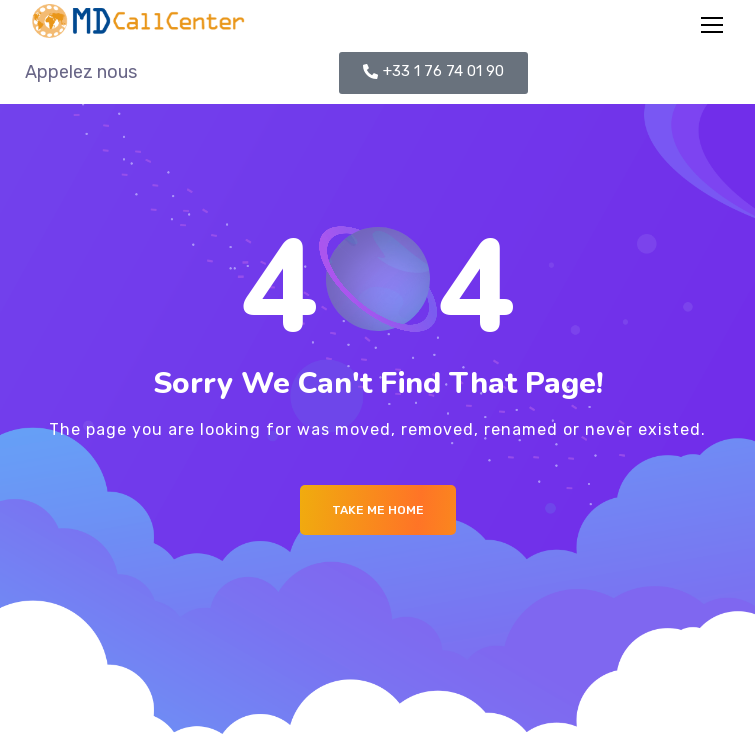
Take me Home (378, 510)
